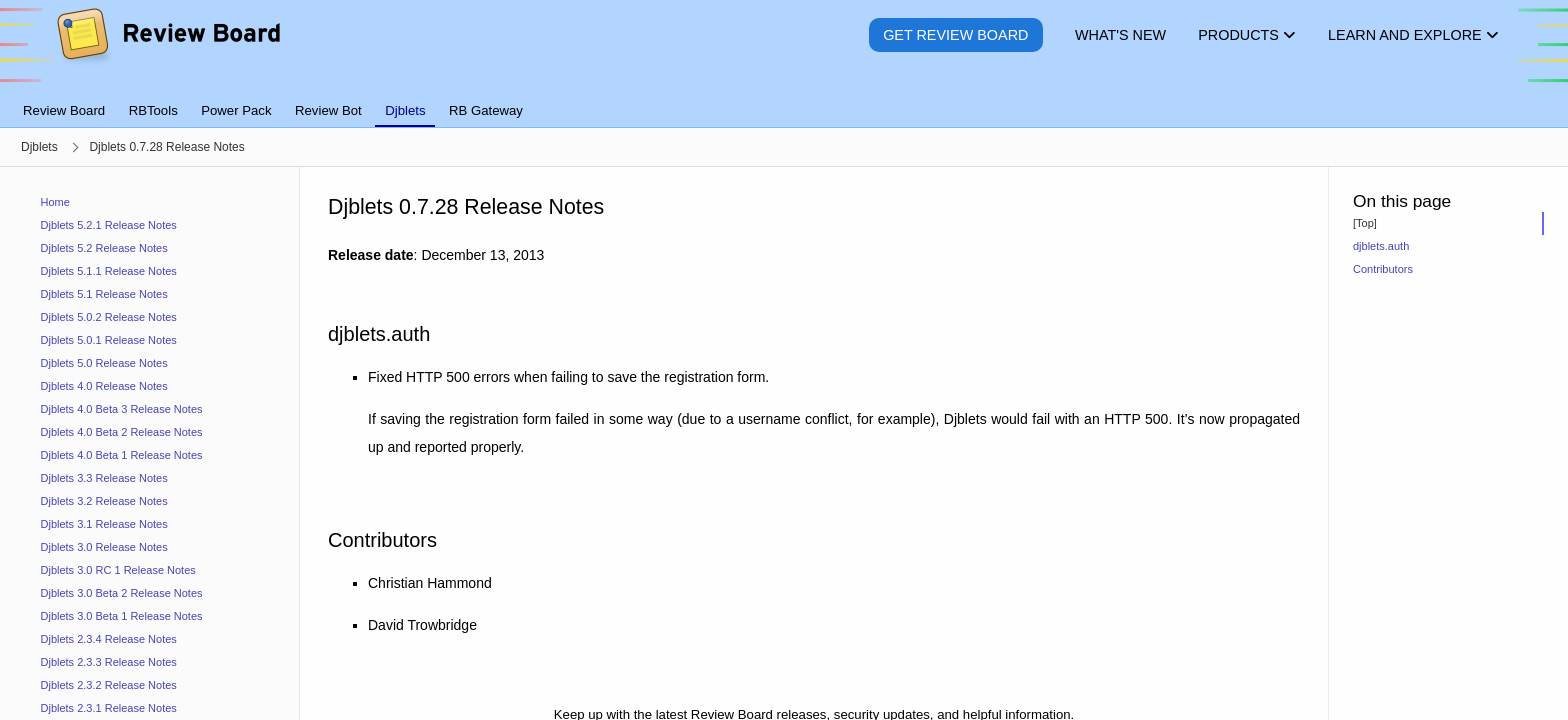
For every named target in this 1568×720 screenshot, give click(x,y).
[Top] (1365, 223)
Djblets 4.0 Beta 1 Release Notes (122, 455)
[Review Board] (167, 49)
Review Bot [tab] (328, 110)
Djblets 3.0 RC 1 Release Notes (118, 570)
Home (55, 202)
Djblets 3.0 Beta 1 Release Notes (122, 616)
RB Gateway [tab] (486, 110)
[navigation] (150, 443)
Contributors (1383, 269)
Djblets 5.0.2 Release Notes (109, 317)
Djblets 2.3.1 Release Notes (109, 708)
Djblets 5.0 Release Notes (104, 363)
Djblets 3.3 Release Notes (104, 478)
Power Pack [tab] (236, 110)
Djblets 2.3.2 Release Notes (109, 685)
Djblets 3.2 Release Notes (104, 501)
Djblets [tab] (405, 110)
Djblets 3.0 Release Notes (104, 547)
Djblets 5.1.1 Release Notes (109, 271)
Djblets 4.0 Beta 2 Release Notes (122, 432)
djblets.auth (1381, 246)
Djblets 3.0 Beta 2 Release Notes (122, 593)
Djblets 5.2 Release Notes (104, 248)
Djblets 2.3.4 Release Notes (109, 639)
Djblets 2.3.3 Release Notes (109, 662)
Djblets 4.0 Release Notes (104, 386)
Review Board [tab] (64, 110)
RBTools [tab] (153, 110)
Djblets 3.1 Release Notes (104, 524)
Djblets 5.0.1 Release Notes (109, 340)
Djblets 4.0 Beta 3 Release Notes (122, 409)
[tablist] (784, 99)
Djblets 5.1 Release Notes (104, 294)
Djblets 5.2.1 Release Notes (109, 225)
